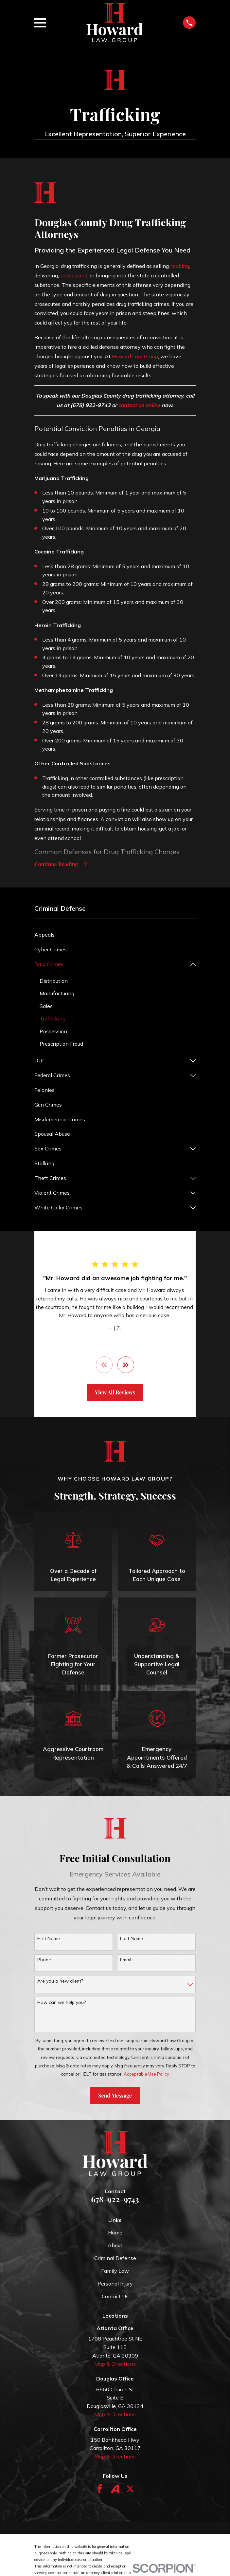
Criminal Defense (115, 2259)
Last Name (131, 1940)
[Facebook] (99, 2490)
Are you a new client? (60, 1982)
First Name (48, 1940)
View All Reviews (115, 1394)
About (115, 2246)
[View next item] (126, 1365)
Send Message (115, 2096)
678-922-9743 (115, 2200)
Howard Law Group (135, 356)
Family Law (115, 2272)
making (180, 266)
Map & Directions (115, 2365)
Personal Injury (115, 2285)
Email (125, 1961)
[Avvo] (115, 2490)
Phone (44, 1961)
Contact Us (115, 2297)
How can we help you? (61, 2004)
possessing (73, 275)
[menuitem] (114, 935)
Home (115, 2234)
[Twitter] (130, 2490)
